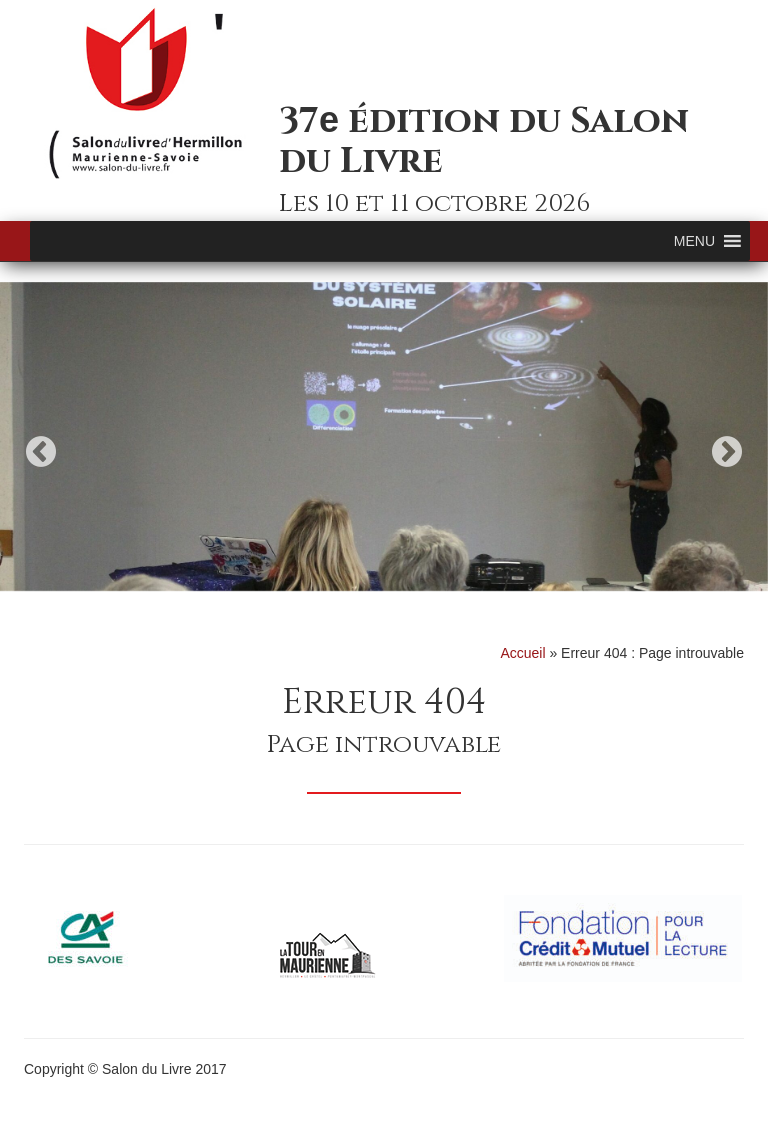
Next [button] (727, 451)
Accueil (522, 653)
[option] (384, 436)
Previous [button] (41, 451)
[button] (694, 241)
